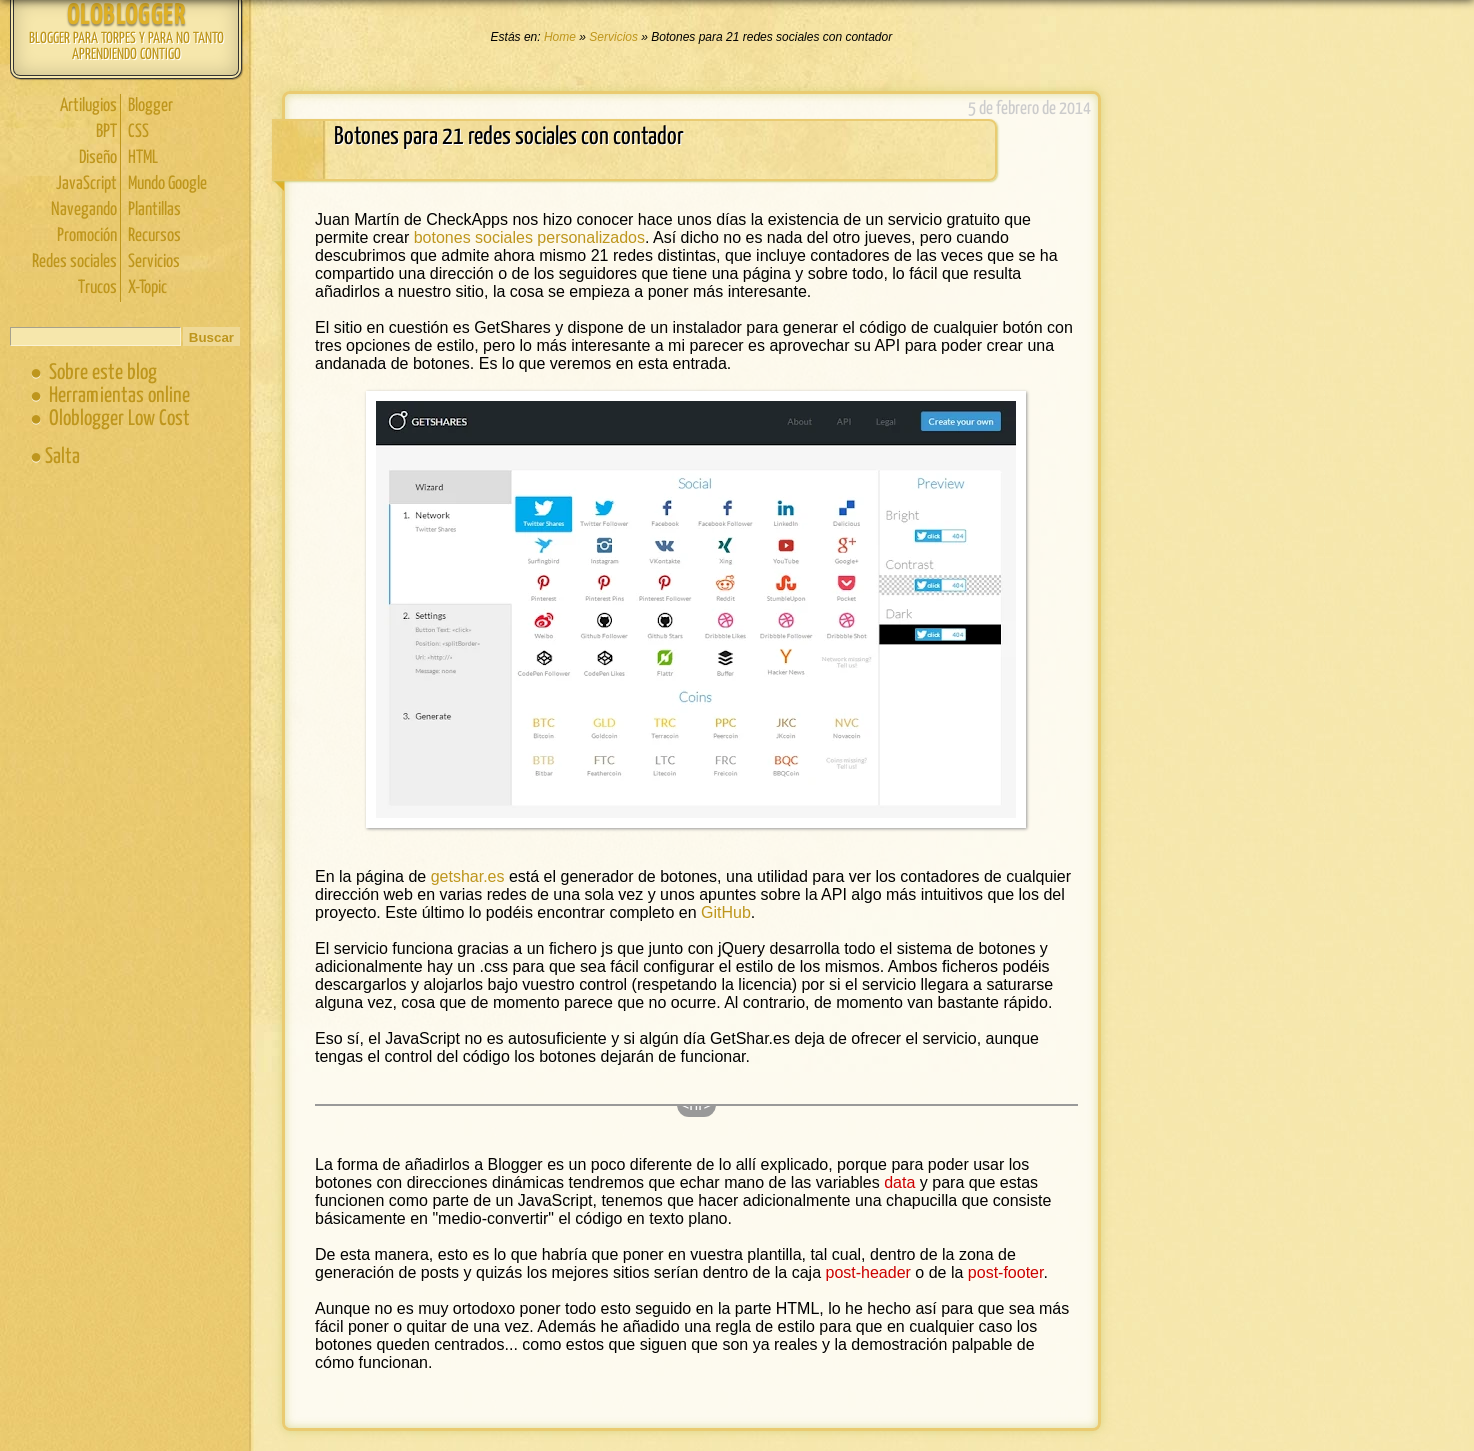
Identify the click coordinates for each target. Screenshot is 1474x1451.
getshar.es (468, 876)
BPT (106, 132)
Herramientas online (119, 396)
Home (561, 37)
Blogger (150, 106)
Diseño (98, 158)
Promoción (87, 236)
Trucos (97, 288)
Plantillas (154, 210)
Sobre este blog (103, 373)
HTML (143, 158)
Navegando (84, 210)
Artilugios (88, 106)
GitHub (726, 912)
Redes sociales (74, 262)
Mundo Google (167, 184)
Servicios (154, 262)
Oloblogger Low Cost (119, 419)
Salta (62, 457)
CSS (138, 132)
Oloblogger (126, 16)
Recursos (154, 236)
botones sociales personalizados (529, 237)
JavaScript (86, 184)
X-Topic (147, 288)
